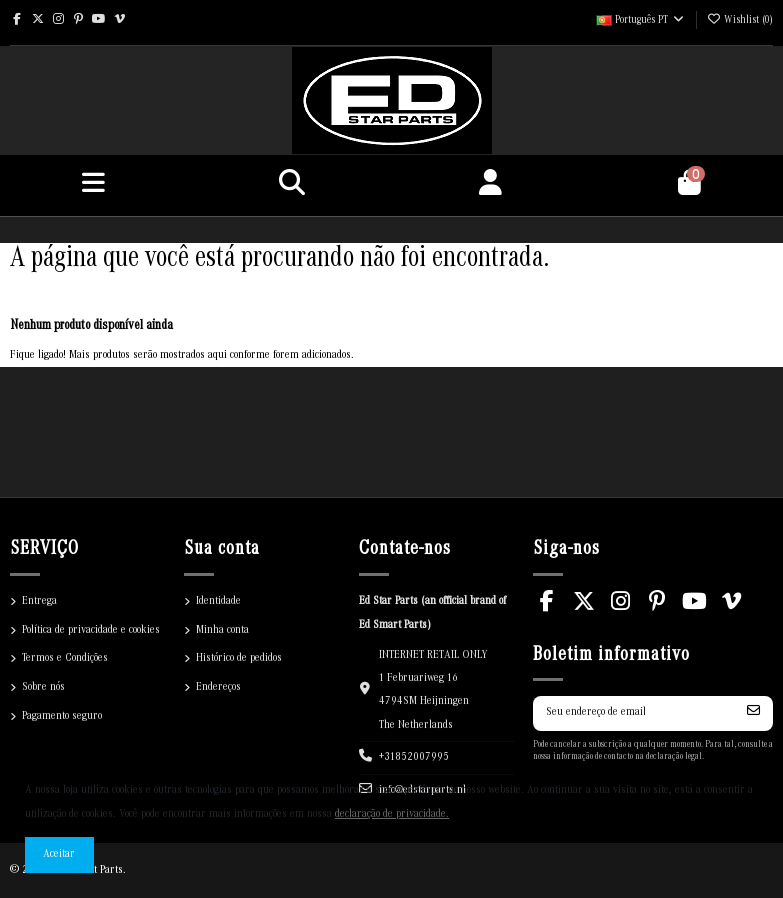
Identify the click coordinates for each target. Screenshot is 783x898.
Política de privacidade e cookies (91, 630)
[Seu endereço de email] (634, 713)
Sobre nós (43, 687)
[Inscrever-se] (753, 713)
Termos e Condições (65, 658)
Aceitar (59, 854)
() (739, 21)
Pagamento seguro (62, 716)
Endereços (218, 687)
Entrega (39, 601)
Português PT (641, 21)
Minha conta (222, 630)
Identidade (218, 601)
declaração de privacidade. (392, 814)
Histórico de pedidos (239, 658)
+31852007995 (414, 757)
